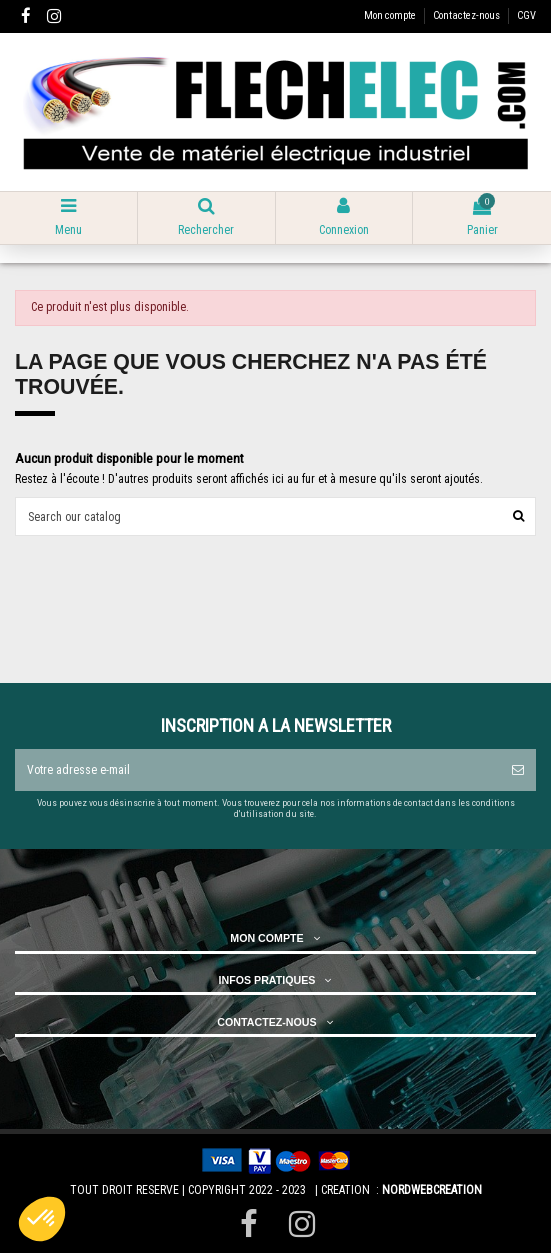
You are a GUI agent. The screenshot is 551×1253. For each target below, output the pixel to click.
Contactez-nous (467, 15)
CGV (526, 15)
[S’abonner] (518, 770)
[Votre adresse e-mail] (257, 770)
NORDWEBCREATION (432, 1190)
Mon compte (391, 15)
